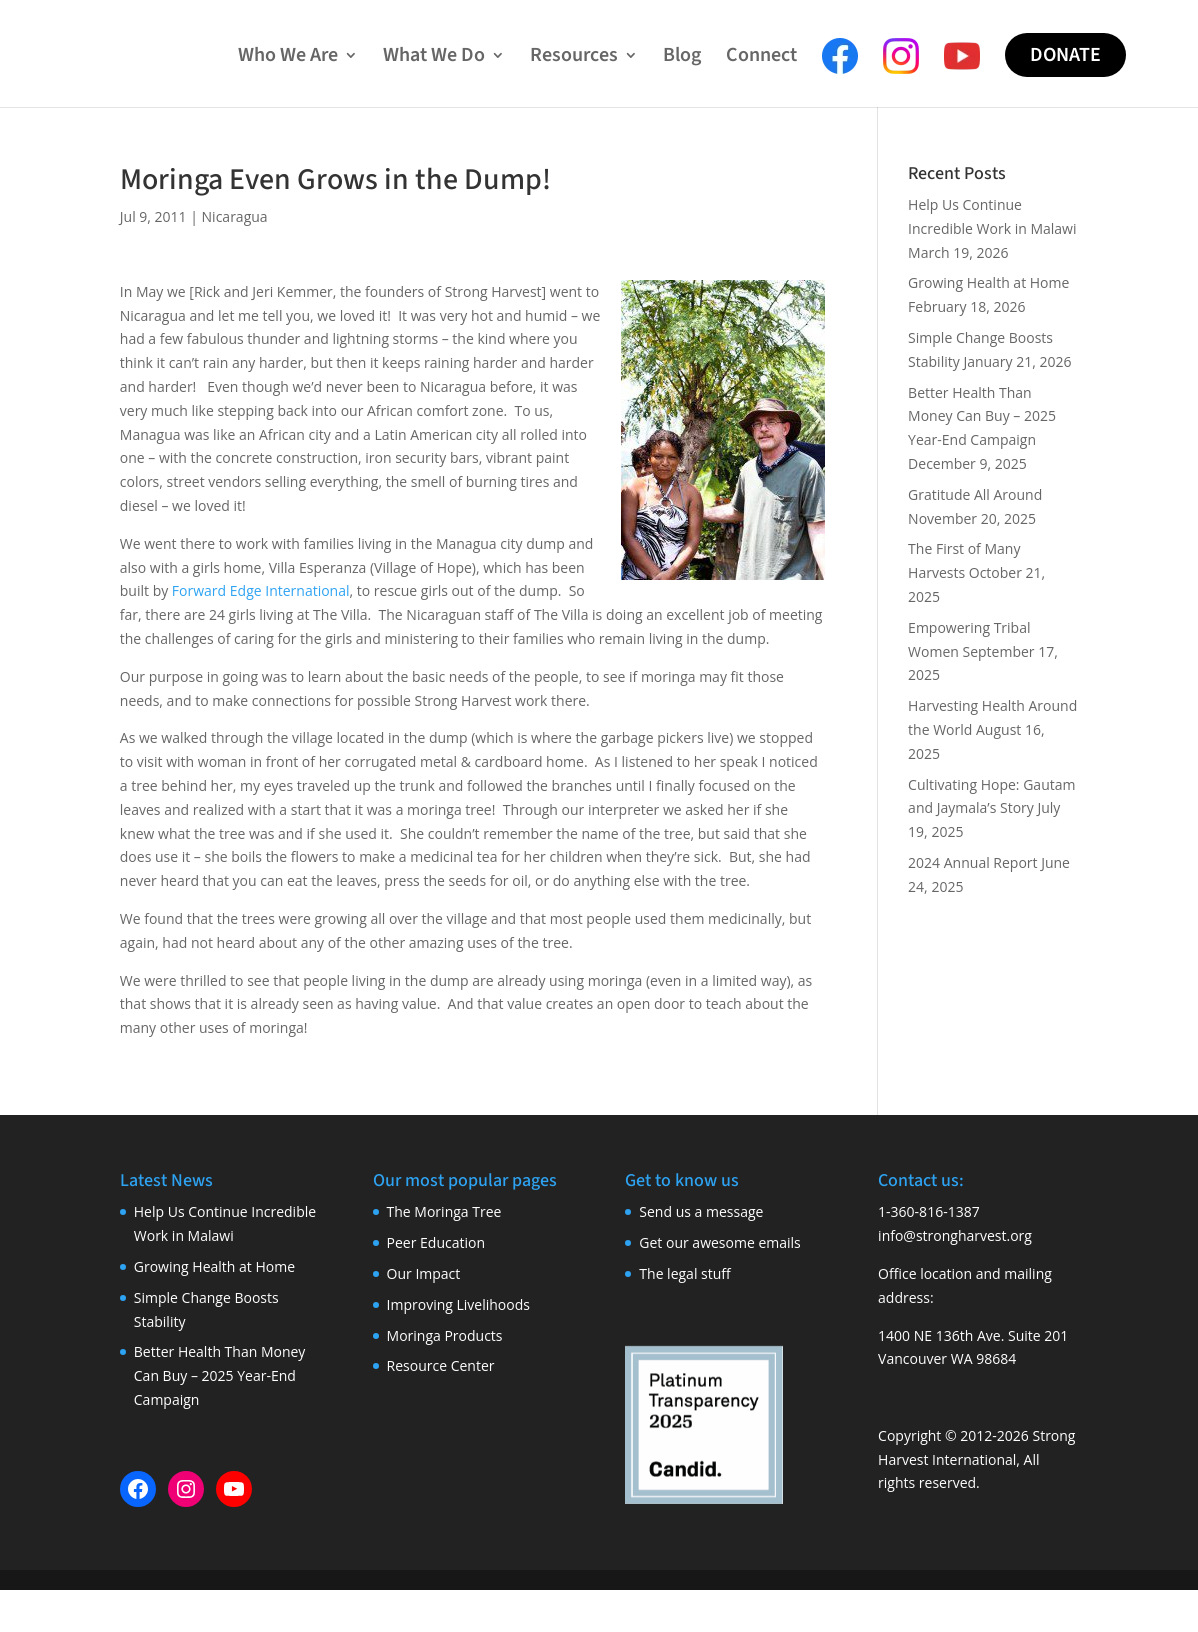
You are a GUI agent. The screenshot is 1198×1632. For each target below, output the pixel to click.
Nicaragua (235, 216)
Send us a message (701, 1211)
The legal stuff (684, 1273)
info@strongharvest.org (955, 1235)
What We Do (434, 58)
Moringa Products (445, 1335)
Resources (574, 58)
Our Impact (424, 1273)
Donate (1065, 55)
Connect (761, 58)
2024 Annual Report (972, 862)
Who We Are (288, 58)
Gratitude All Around (975, 494)
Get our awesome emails (719, 1242)
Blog (682, 58)
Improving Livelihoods (458, 1304)
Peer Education (436, 1242)
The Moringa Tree (444, 1211)
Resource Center (441, 1365)
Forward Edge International (261, 590)
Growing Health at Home (988, 282)
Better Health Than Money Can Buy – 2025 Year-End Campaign (982, 416)
